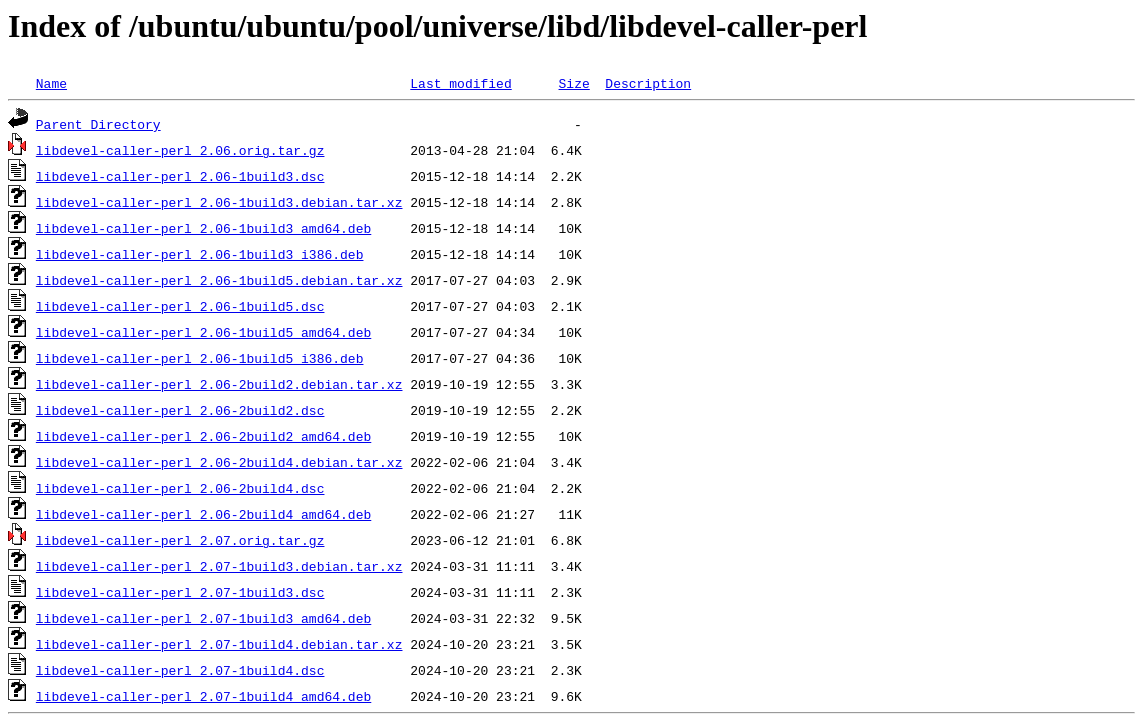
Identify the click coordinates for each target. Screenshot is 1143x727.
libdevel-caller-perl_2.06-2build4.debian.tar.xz (219, 462)
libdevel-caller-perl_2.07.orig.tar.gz (180, 540)
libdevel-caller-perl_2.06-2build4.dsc (180, 488)
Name (51, 83)
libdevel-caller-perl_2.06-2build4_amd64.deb (203, 514)
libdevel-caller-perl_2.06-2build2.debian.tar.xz (219, 384)
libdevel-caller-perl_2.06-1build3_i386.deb (200, 254)
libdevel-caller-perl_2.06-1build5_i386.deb (200, 358)
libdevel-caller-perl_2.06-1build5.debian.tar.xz (219, 280)
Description (648, 83)
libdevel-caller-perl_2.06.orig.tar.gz (180, 150)
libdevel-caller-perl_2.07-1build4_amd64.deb (203, 696)
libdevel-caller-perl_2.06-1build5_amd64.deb (203, 332)
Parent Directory (98, 124)
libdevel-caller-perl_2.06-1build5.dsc (180, 306)
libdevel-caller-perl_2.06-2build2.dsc (180, 410)
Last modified (460, 83)
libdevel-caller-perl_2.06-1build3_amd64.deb (203, 228)
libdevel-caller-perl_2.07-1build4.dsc (180, 670)
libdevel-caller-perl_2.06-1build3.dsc (180, 176)
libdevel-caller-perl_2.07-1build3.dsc (180, 592)
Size (573, 83)
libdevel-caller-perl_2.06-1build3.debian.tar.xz (219, 202)
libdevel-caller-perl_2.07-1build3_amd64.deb (203, 618)
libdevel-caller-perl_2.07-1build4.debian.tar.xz (219, 644)
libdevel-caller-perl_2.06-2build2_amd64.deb (203, 436)
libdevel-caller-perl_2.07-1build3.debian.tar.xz (219, 566)
